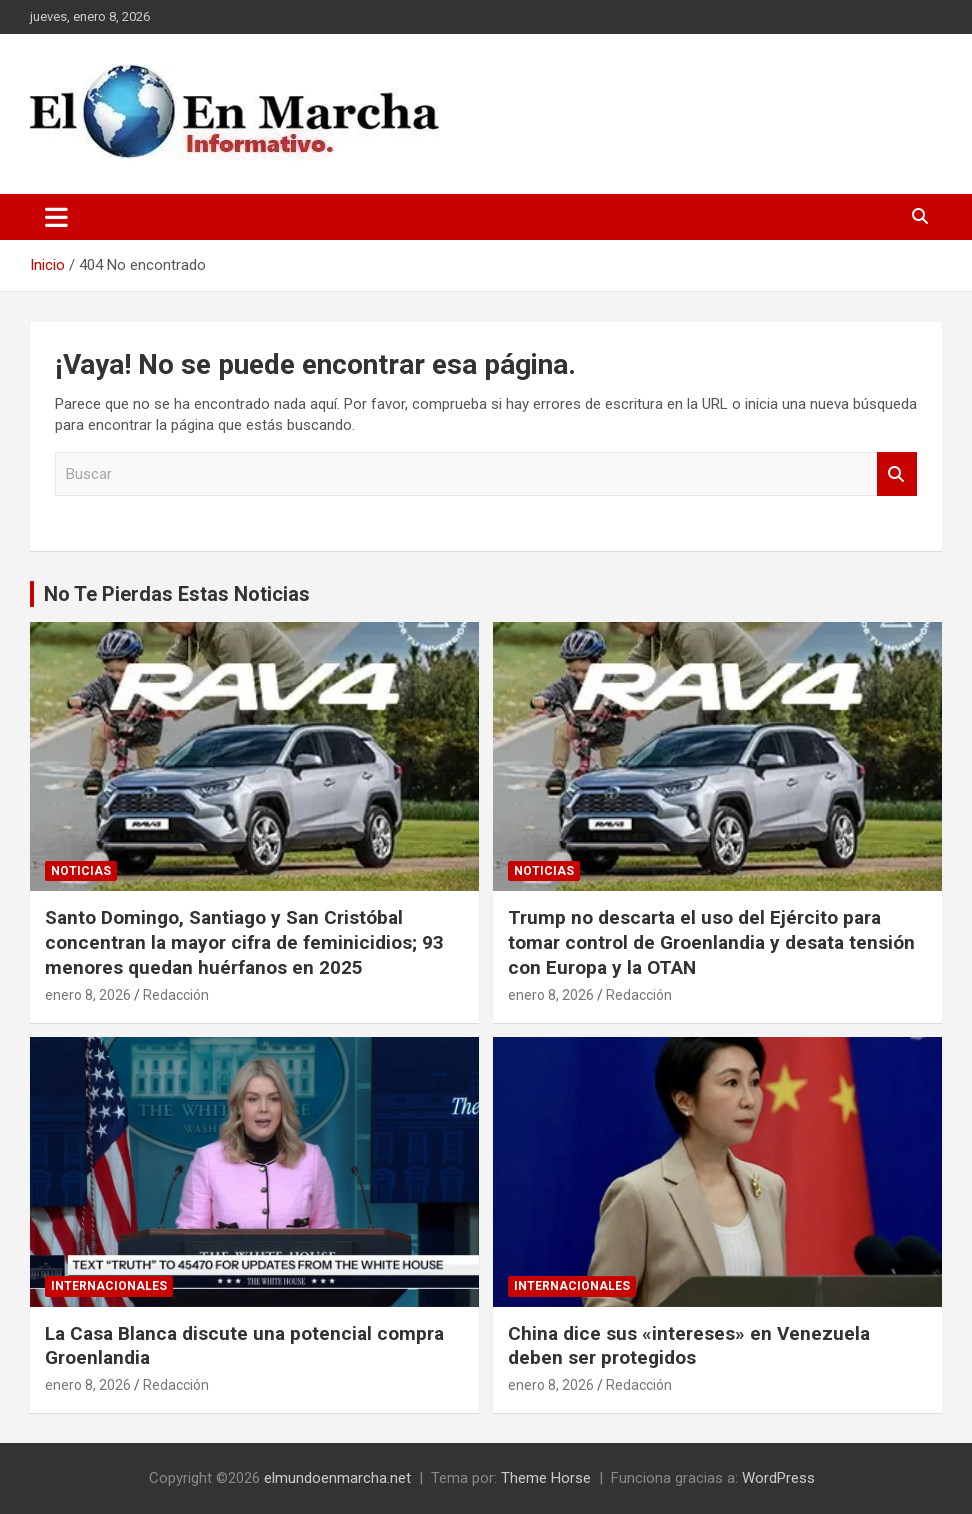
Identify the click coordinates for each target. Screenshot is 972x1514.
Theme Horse (546, 1478)
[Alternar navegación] (56, 217)
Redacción (176, 995)
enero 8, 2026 (88, 995)
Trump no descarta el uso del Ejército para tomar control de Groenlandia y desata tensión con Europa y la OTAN (711, 942)
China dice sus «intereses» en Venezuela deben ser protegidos (689, 1346)
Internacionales (109, 1286)
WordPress (778, 1478)
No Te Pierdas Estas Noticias (177, 594)
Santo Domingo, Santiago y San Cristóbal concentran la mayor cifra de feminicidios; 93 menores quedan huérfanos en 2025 (244, 942)
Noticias (81, 871)
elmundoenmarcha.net (337, 1478)
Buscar (897, 474)
